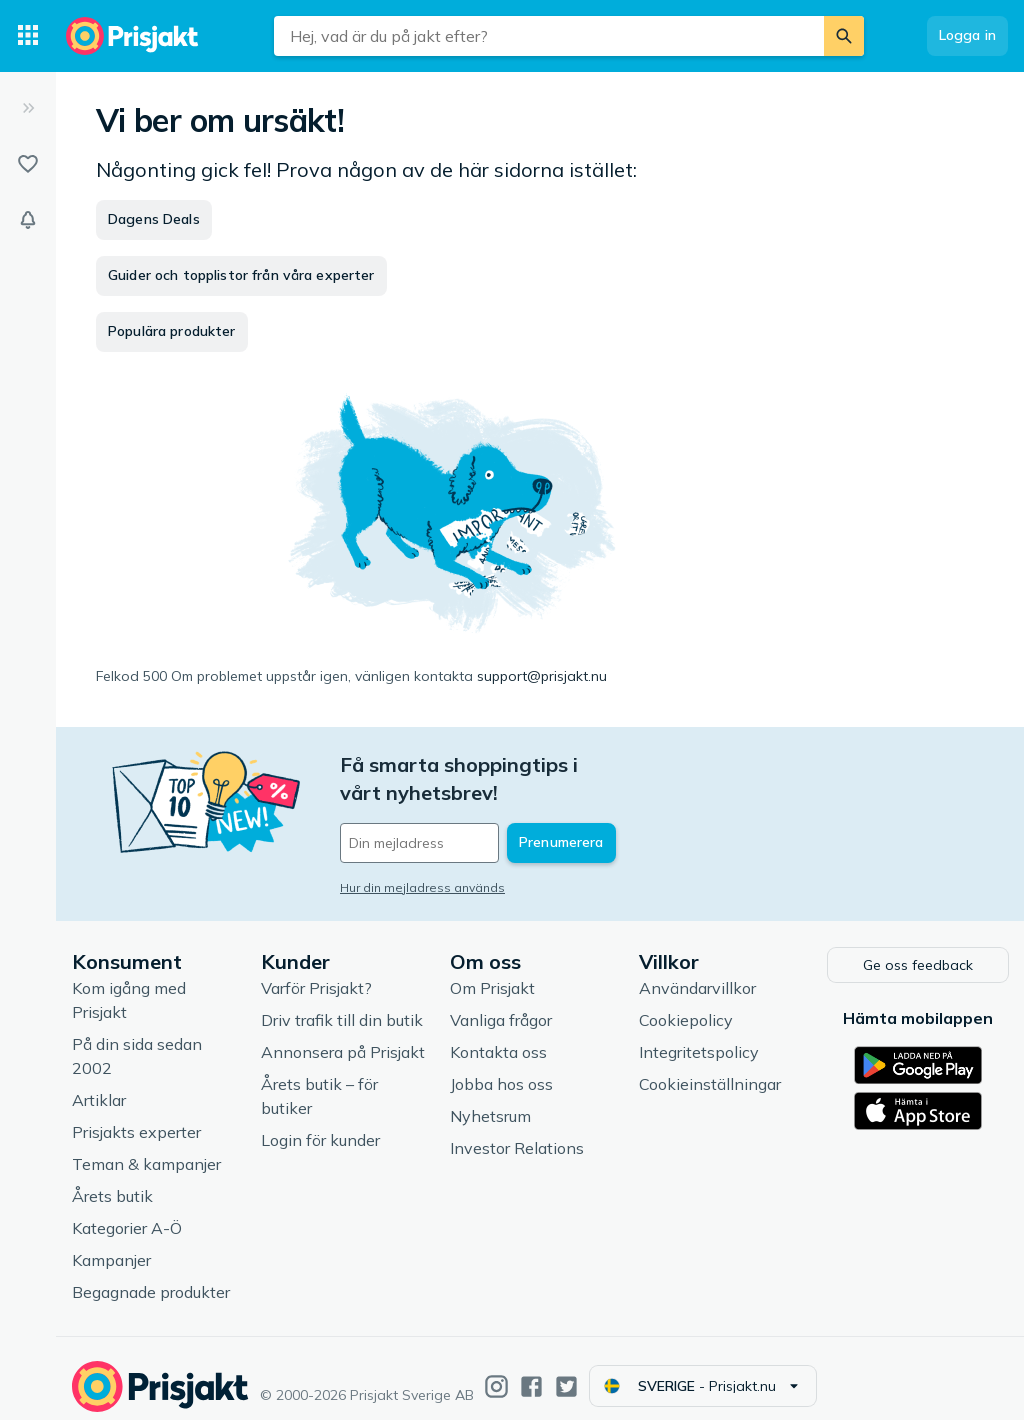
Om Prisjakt (492, 973)
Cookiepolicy (686, 1005)
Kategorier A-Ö (127, 1213)
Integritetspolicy (699, 1037)
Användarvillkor (697, 973)
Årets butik (112, 1181)
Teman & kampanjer (146, 1149)
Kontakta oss (498, 1037)
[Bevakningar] (28, 220)
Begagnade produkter (151, 1277)
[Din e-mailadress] (471, 815)
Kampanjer (111, 1245)
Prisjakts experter (136, 1117)
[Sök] (844, 36)
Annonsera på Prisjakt (343, 1037)
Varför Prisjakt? (316, 973)
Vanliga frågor (501, 1005)
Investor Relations (517, 1133)
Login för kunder (320, 1125)
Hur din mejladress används (422, 859)
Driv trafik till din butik (342, 1005)
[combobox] (549, 36)
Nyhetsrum (490, 1101)
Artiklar (99, 1085)
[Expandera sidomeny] (28, 108)
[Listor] (28, 164)
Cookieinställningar (710, 1069)
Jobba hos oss (501, 1069)
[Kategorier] (28, 36)
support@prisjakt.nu (542, 676)
